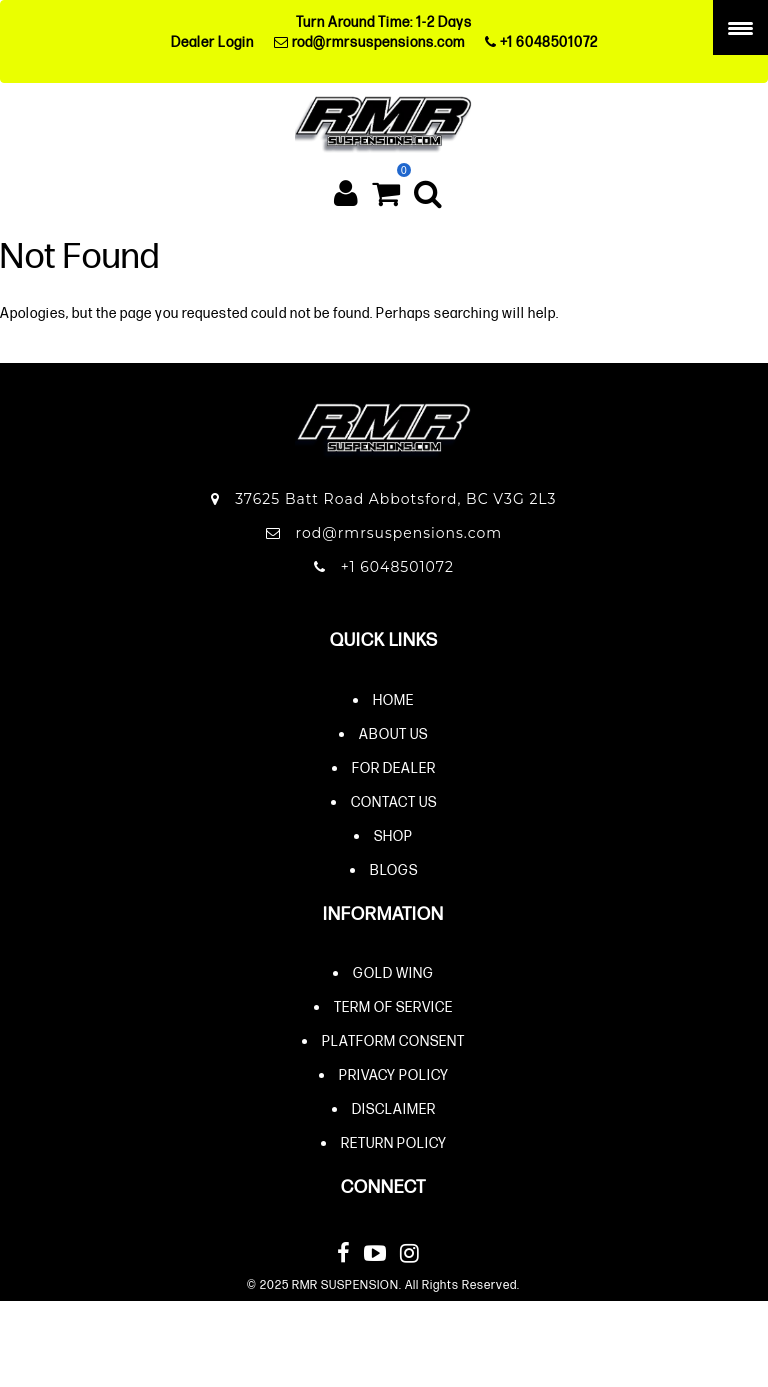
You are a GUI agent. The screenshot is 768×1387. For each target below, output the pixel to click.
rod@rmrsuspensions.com (369, 41)
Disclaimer (394, 1108)
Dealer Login (212, 41)
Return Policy (394, 1142)
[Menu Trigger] (740, 27)
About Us (393, 733)
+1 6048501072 (541, 41)
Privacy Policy (394, 1074)
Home (393, 699)
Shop (393, 835)
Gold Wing (393, 972)
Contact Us (394, 801)
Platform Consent (393, 1040)
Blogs (394, 869)
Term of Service (393, 1006)
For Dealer (394, 767)
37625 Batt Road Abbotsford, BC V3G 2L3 (383, 499)
